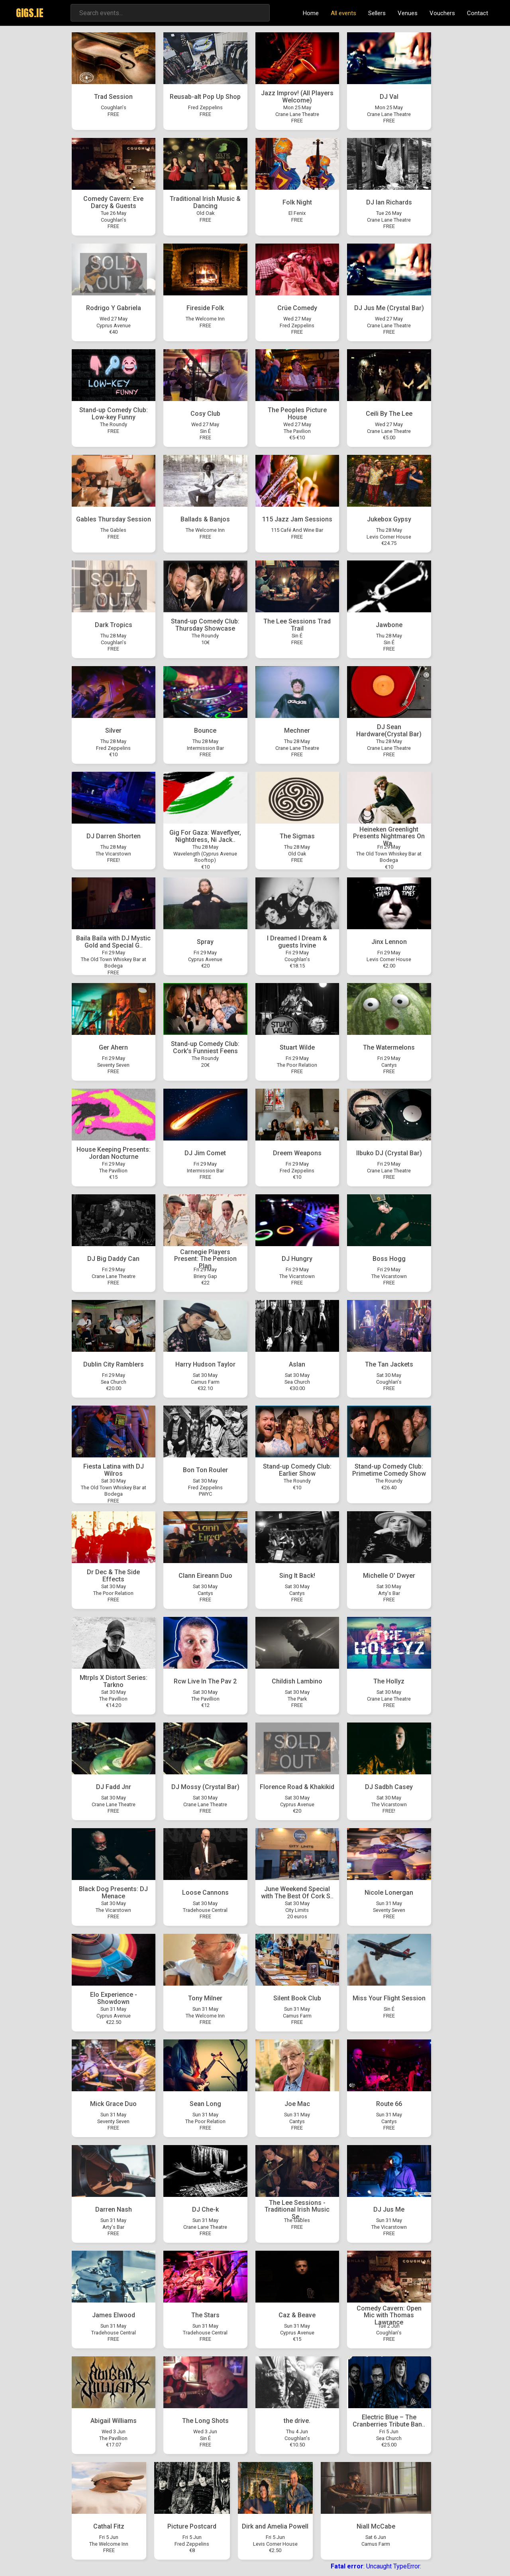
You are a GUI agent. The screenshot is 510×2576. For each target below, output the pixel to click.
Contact (477, 13)
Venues (408, 13)
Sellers (377, 13)
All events (343, 13)
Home (311, 13)
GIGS (29, 13)
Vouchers (442, 13)
